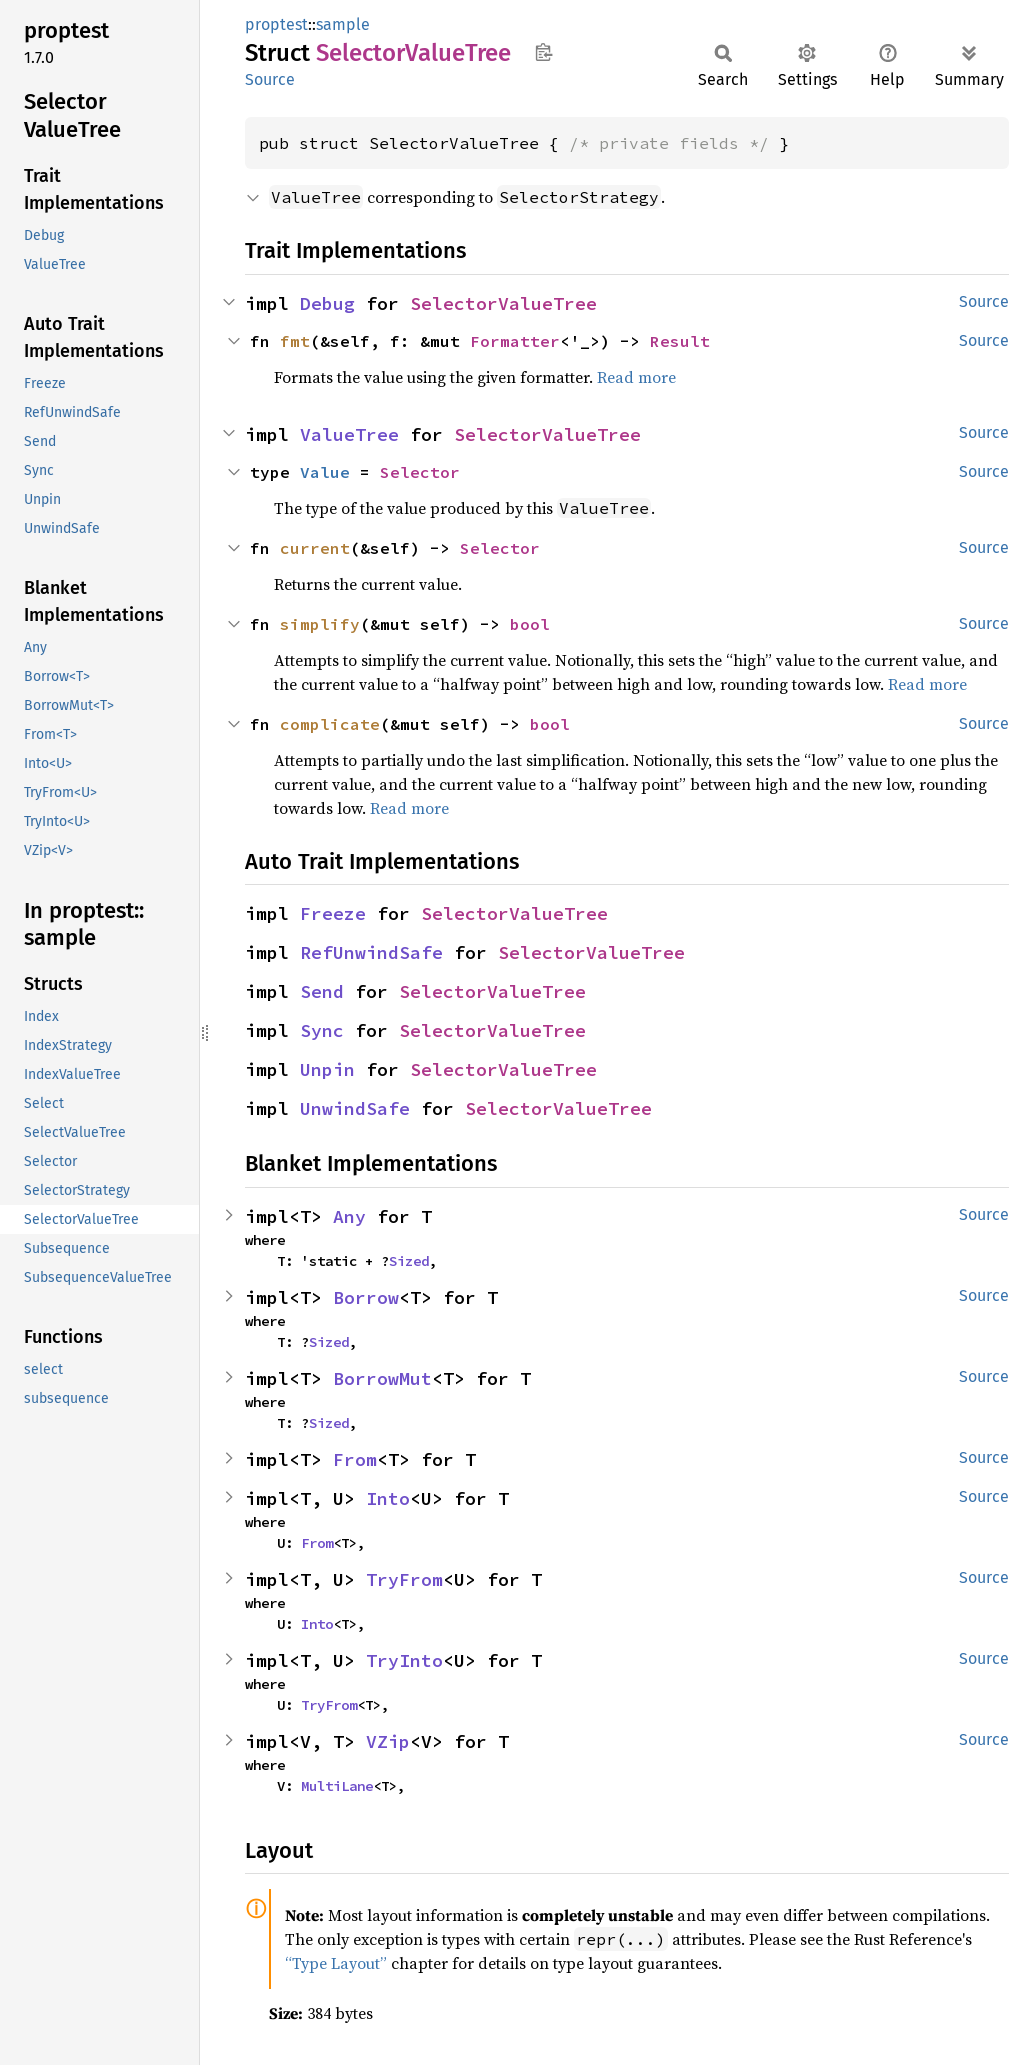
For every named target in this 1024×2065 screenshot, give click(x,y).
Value (325, 472)
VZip (388, 1741)
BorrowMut (382, 1378)
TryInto (404, 1660)
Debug (327, 303)
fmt (295, 341)
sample (343, 24)
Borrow (366, 1297)
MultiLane (337, 1786)
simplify (320, 624)
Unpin (327, 1069)
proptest (276, 24)
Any (349, 1216)
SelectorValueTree (503, 303)
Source (270, 79)
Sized (409, 1261)
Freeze (333, 913)
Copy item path (543, 52)
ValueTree (349, 434)
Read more (636, 377)
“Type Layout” (336, 1963)
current (315, 548)
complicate (330, 724)
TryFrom (404, 1579)
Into (388, 1498)
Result (680, 341)
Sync (322, 1030)
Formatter (515, 341)
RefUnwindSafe (371, 952)
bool (530, 624)
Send (322, 991)
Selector (420, 472)
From (355, 1459)
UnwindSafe (355, 1108)
